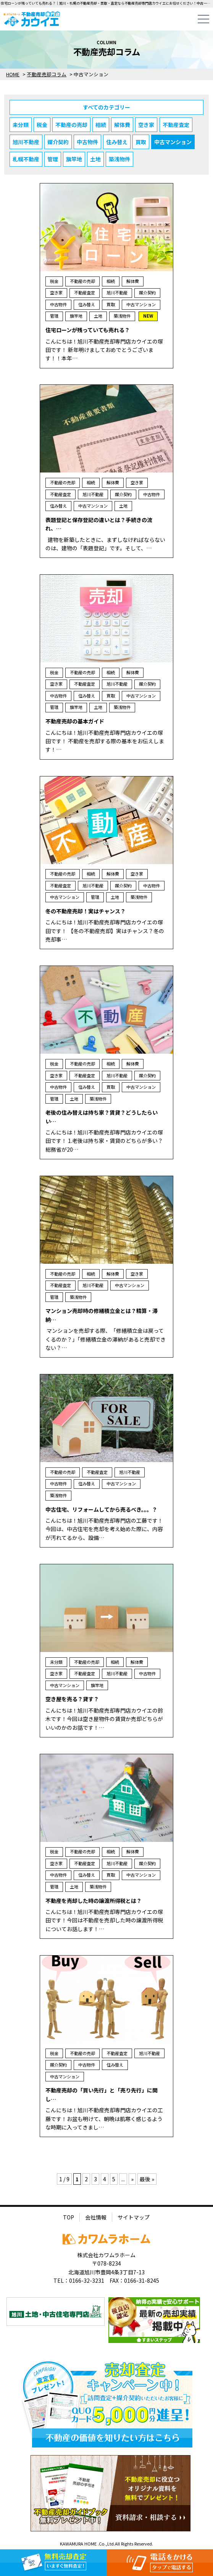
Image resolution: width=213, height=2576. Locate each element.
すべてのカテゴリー (106, 107)
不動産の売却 (71, 125)
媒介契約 (58, 142)
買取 (141, 142)
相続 (100, 125)
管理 (52, 159)
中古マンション (173, 142)
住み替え (116, 142)
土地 (95, 159)
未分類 (21, 125)
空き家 (146, 125)
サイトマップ (134, 2217)
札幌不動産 (26, 159)
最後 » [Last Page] (147, 2179)
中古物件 (87, 142)
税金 (42, 125)
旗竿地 (74, 159)
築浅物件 (119, 159)
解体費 (122, 125)
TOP (68, 2217)
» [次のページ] (132, 2179)
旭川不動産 (26, 142)
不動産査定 (176, 125)
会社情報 (95, 2217)
